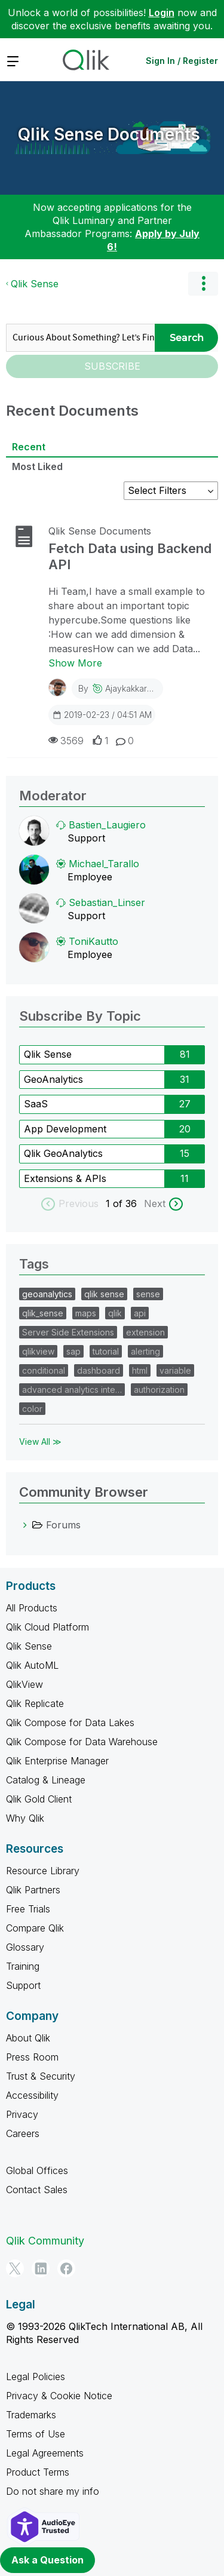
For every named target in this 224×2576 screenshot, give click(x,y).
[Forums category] (25, 1525)
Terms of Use (35, 2434)
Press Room (32, 2057)
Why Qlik (25, 1818)
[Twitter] (15, 2268)
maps (85, 1313)
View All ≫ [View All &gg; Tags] (40, 1441)
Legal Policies (35, 2376)
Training (22, 1966)
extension (145, 1332)
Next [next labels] (154, 1203)
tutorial (106, 1351)
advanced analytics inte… (72, 1389)
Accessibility (32, 2095)
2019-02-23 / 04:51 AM (102, 714)
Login (161, 13)
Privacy (22, 2114)
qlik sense (104, 1294)
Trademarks (31, 2415)
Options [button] (203, 284)
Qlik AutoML (32, 1665)
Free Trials (28, 1909)
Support (23, 1985)
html (140, 1370)
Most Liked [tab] (37, 466)
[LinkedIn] (41, 2268)
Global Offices (37, 2170)
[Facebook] (66, 2268)
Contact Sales (36, 2190)
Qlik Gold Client (39, 1799)
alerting (145, 1351)
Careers (22, 2133)
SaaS (36, 1104)
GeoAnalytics (53, 1079)
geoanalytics (47, 1294)
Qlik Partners (33, 1890)
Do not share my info (52, 2491)
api (140, 1313)
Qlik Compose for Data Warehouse (82, 1742)
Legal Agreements (45, 2453)
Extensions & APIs (65, 1178)
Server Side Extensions (68, 1332)
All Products (31, 1608)
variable (175, 1370)
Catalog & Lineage (45, 1780)
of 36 (126, 1203)
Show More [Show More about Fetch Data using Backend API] (75, 663)
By (117, 688)
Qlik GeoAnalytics (63, 1153)
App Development (65, 1129)
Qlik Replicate (35, 1703)
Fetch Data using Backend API (129, 556)
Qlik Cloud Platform (47, 1627)
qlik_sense (42, 1313)
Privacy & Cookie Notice (59, 2396)
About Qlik (28, 2038)
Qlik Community (45, 2240)
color (32, 1409)
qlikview (38, 1351)
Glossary (25, 1947)
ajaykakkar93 (131, 688)
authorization (159, 1389)
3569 (66, 740)
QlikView (24, 1684)
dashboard (98, 1370)
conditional (43, 1370)
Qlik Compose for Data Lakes (70, 1722)
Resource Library (42, 1871)
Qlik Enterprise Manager (57, 1761)
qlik (115, 1313)
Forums (63, 1525)
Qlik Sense (35, 284)
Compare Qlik (35, 1928)
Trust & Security (40, 2076)
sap (73, 1351)
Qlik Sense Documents (109, 134)
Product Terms (37, 2472)
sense (148, 1294)
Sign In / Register (182, 61)
